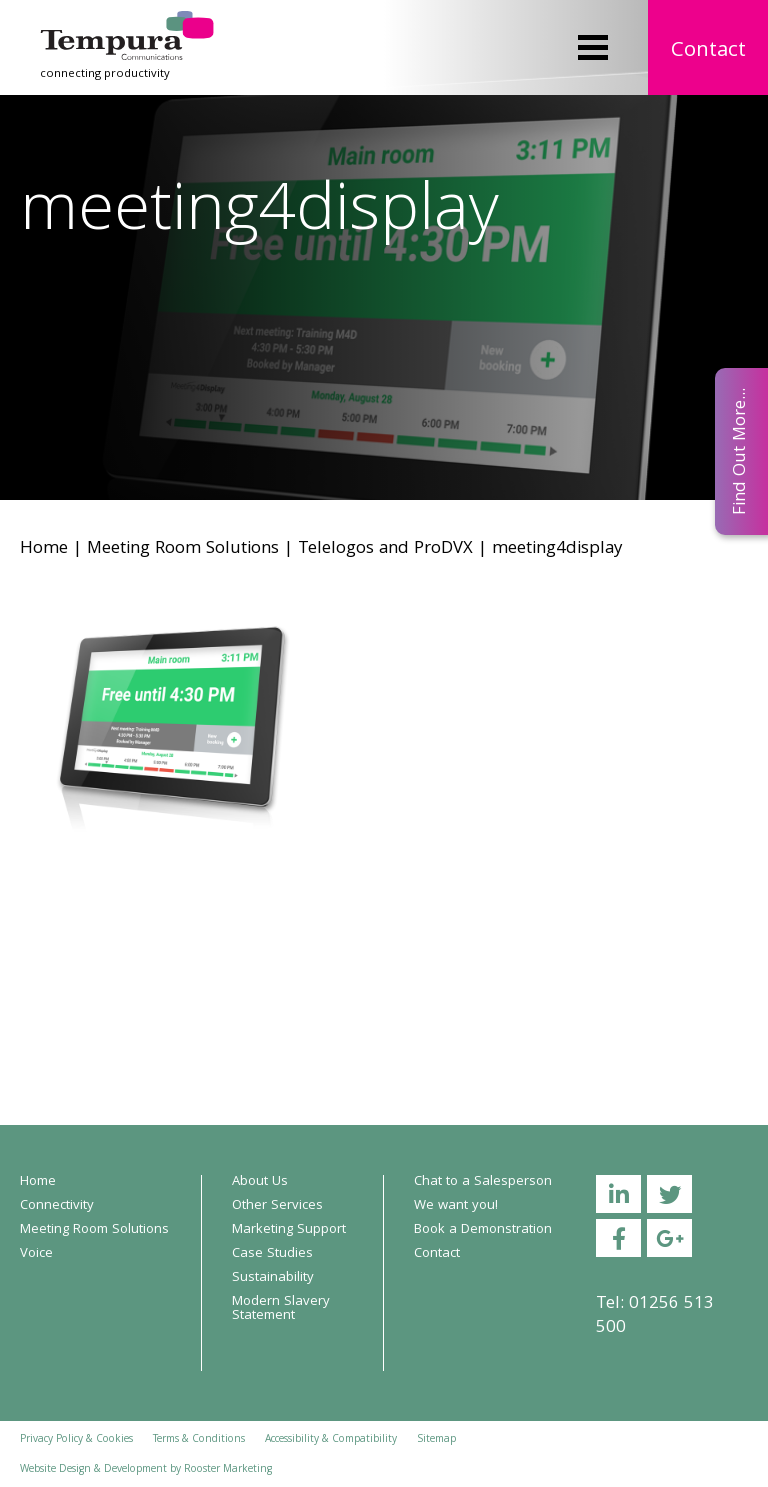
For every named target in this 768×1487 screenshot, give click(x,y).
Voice (36, 1254)
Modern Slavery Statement (281, 1309)
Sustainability (273, 1278)
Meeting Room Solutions (183, 549)
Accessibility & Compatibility (331, 1440)
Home (44, 549)
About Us (260, 1182)
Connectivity (57, 1206)
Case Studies (272, 1254)
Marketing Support (289, 1230)
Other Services (277, 1206)
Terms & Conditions (199, 1440)
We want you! (456, 1206)
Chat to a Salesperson (483, 1182)
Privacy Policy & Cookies (76, 1440)
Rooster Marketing (228, 1470)
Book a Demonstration (483, 1230)
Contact (708, 51)
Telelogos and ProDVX (385, 549)
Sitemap (436, 1440)
